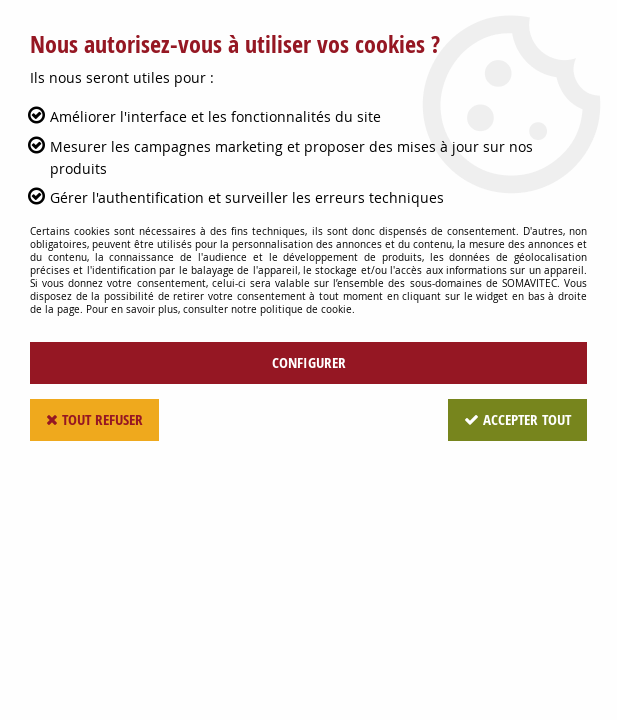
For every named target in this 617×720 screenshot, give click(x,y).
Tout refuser (94, 419)
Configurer (309, 362)
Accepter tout (517, 419)
